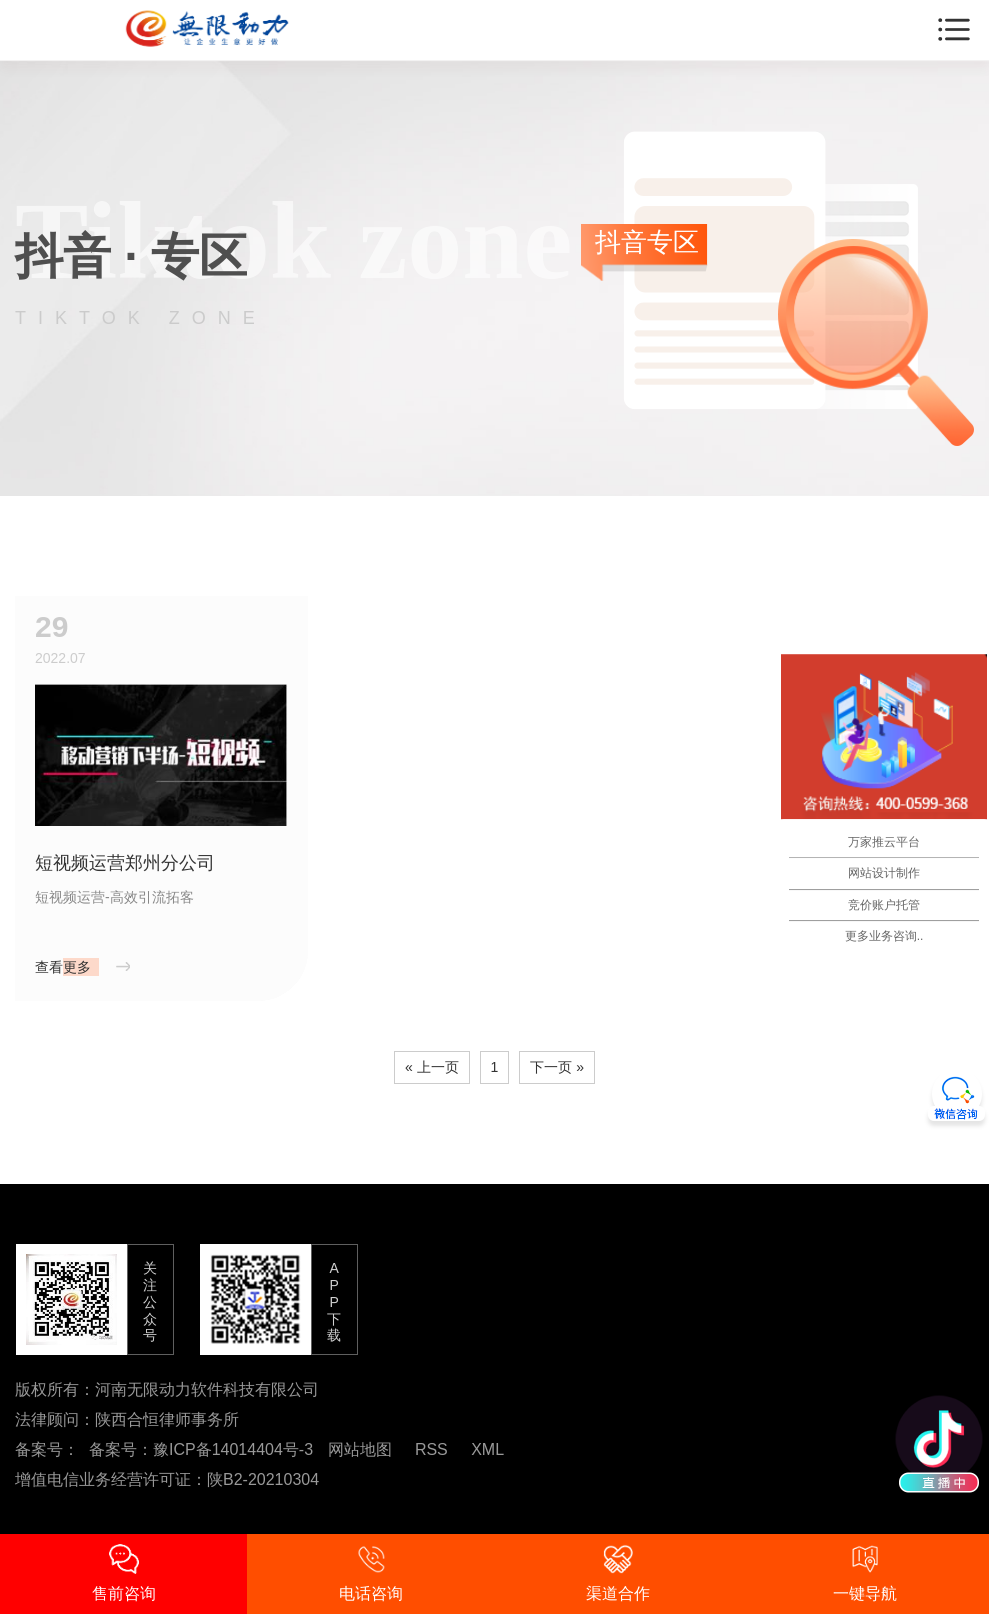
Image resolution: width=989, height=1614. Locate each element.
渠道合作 (618, 1573)
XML (487, 1449)
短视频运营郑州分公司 (125, 863)
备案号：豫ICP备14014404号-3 (201, 1449)
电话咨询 (371, 1573)
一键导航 (865, 1573)
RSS (431, 1449)
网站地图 (360, 1449)
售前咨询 (124, 1573)
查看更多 (63, 967)
